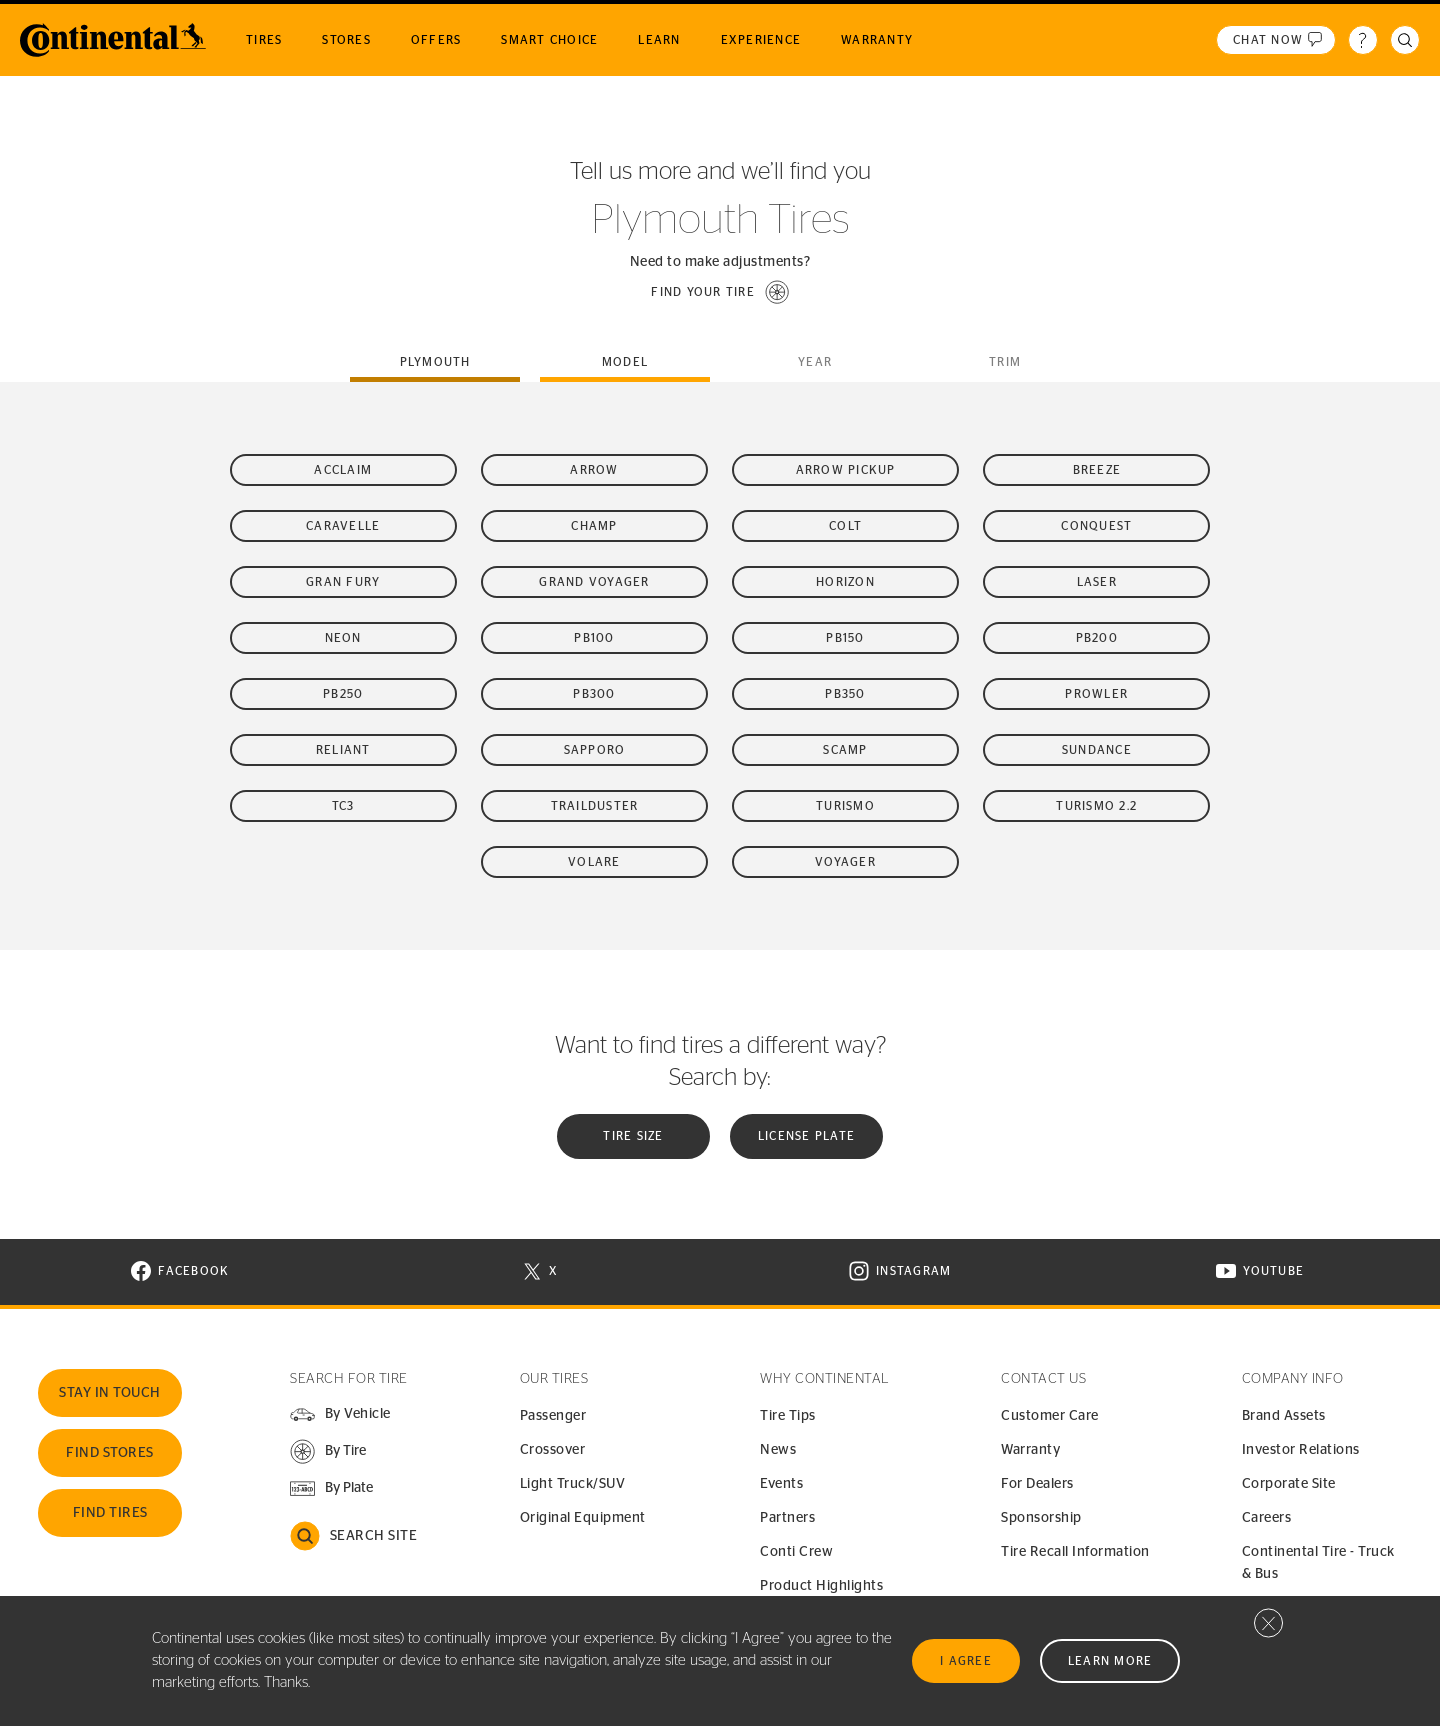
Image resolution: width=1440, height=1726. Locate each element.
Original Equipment (583, 1518)
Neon (343, 638)
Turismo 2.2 (1096, 806)
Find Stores (110, 1453)
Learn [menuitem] (659, 40)
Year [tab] (815, 362)
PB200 (1097, 638)
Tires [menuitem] (264, 40)
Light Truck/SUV (573, 1484)
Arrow (594, 470)
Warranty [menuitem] (877, 40)
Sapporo (595, 750)
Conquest (1096, 526)
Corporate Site (1289, 1484)
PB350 (845, 694)
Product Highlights (821, 1586)
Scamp (845, 750)
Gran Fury (343, 582)
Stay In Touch (110, 1393)
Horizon (845, 582)
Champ (594, 526)
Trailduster (595, 806)
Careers (1267, 1518)
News (778, 1450)
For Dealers (1037, 1484)
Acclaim (343, 470)
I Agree (966, 1661)
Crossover (553, 1450)
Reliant (343, 750)
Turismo (845, 806)
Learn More (1110, 1661)
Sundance (1097, 750)
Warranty (1030, 1450)
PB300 (594, 694)
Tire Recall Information (1075, 1552)
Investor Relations (1301, 1450)
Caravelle (343, 526)
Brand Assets (1284, 1416)
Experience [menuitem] (761, 40)
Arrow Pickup (846, 470)
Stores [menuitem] (346, 40)
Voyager (845, 862)
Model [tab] (625, 362)
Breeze (1097, 470)
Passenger (553, 1416)
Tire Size (633, 1136)
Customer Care (1050, 1416)
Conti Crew (796, 1552)
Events (781, 1484)
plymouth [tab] (435, 362)
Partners (787, 1518)
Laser (1097, 582)
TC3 (343, 806)
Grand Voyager (594, 582)
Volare (594, 862)
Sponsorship (1041, 1518)
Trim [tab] (1005, 362)
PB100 (594, 638)
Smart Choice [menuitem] (549, 40)
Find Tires (110, 1513)
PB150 (845, 638)
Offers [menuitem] (436, 40)
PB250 (343, 694)
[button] (720, 292)
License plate (806, 1136)
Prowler (1096, 694)
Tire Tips (788, 1416)
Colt (845, 526)
